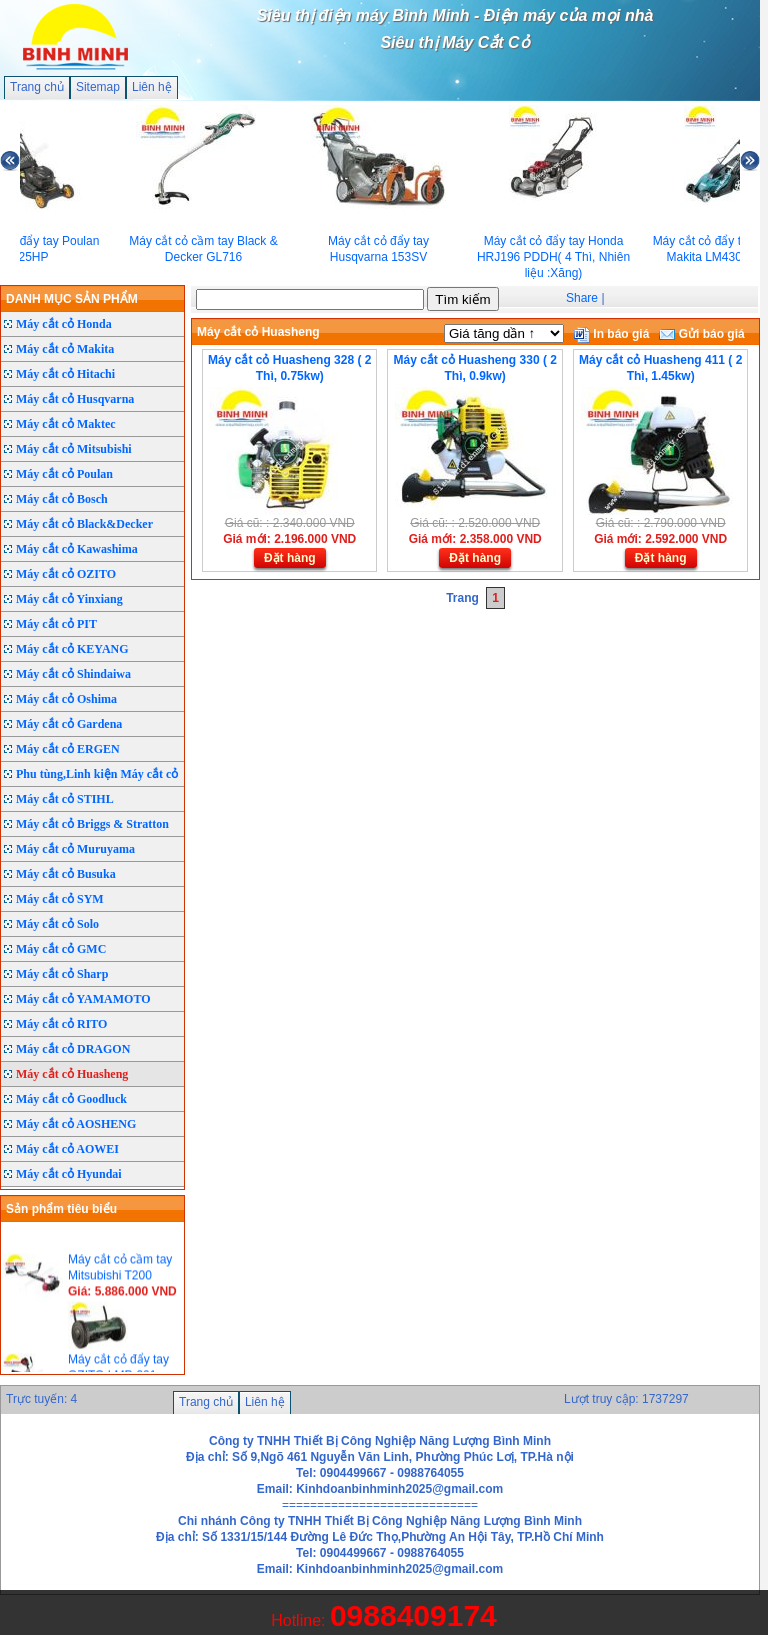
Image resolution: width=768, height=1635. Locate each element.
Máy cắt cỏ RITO (61, 1024)
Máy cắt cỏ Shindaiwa (73, 674)
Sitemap (98, 87)
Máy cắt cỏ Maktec (66, 424)
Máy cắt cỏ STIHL (65, 799)
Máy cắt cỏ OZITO (66, 574)
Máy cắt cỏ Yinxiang (69, 599)
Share (582, 298)
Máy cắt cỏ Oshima (66, 699)
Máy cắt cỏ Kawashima (77, 549)
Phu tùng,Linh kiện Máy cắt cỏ (97, 774)
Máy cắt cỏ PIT (56, 624)
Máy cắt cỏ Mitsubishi (74, 449)
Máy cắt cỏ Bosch (62, 499)
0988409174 (413, 1615)
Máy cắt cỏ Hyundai (69, 1174)
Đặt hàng (290, 558)
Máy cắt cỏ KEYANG (72, 649)
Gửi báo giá (701, 334)
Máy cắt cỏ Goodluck (71, 1099)
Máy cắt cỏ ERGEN (68, 749)
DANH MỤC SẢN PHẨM (72, 299)
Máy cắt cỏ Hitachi (65, 374)
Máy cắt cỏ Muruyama (75, 849)
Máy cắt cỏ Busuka (66, 874)
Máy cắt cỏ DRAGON (73, 1049)
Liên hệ (152, 87)
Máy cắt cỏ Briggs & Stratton (92, 824)
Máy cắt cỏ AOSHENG (76, 1124)
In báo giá (611, 334)
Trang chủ (37, 87)
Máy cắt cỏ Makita (65, 349)
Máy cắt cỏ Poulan (64, 474)
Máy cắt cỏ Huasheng (72, 1074)
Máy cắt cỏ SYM (60, 899)
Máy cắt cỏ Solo (57, 924)
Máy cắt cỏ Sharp (62, 974)
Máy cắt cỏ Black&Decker (84, 524)
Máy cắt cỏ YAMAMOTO (83, 999)
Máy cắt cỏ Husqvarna (75, 399)
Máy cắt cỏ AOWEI (67, 1149)
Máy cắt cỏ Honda (64, 324)
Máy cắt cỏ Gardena (69, 724)
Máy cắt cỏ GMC (61, 949)
